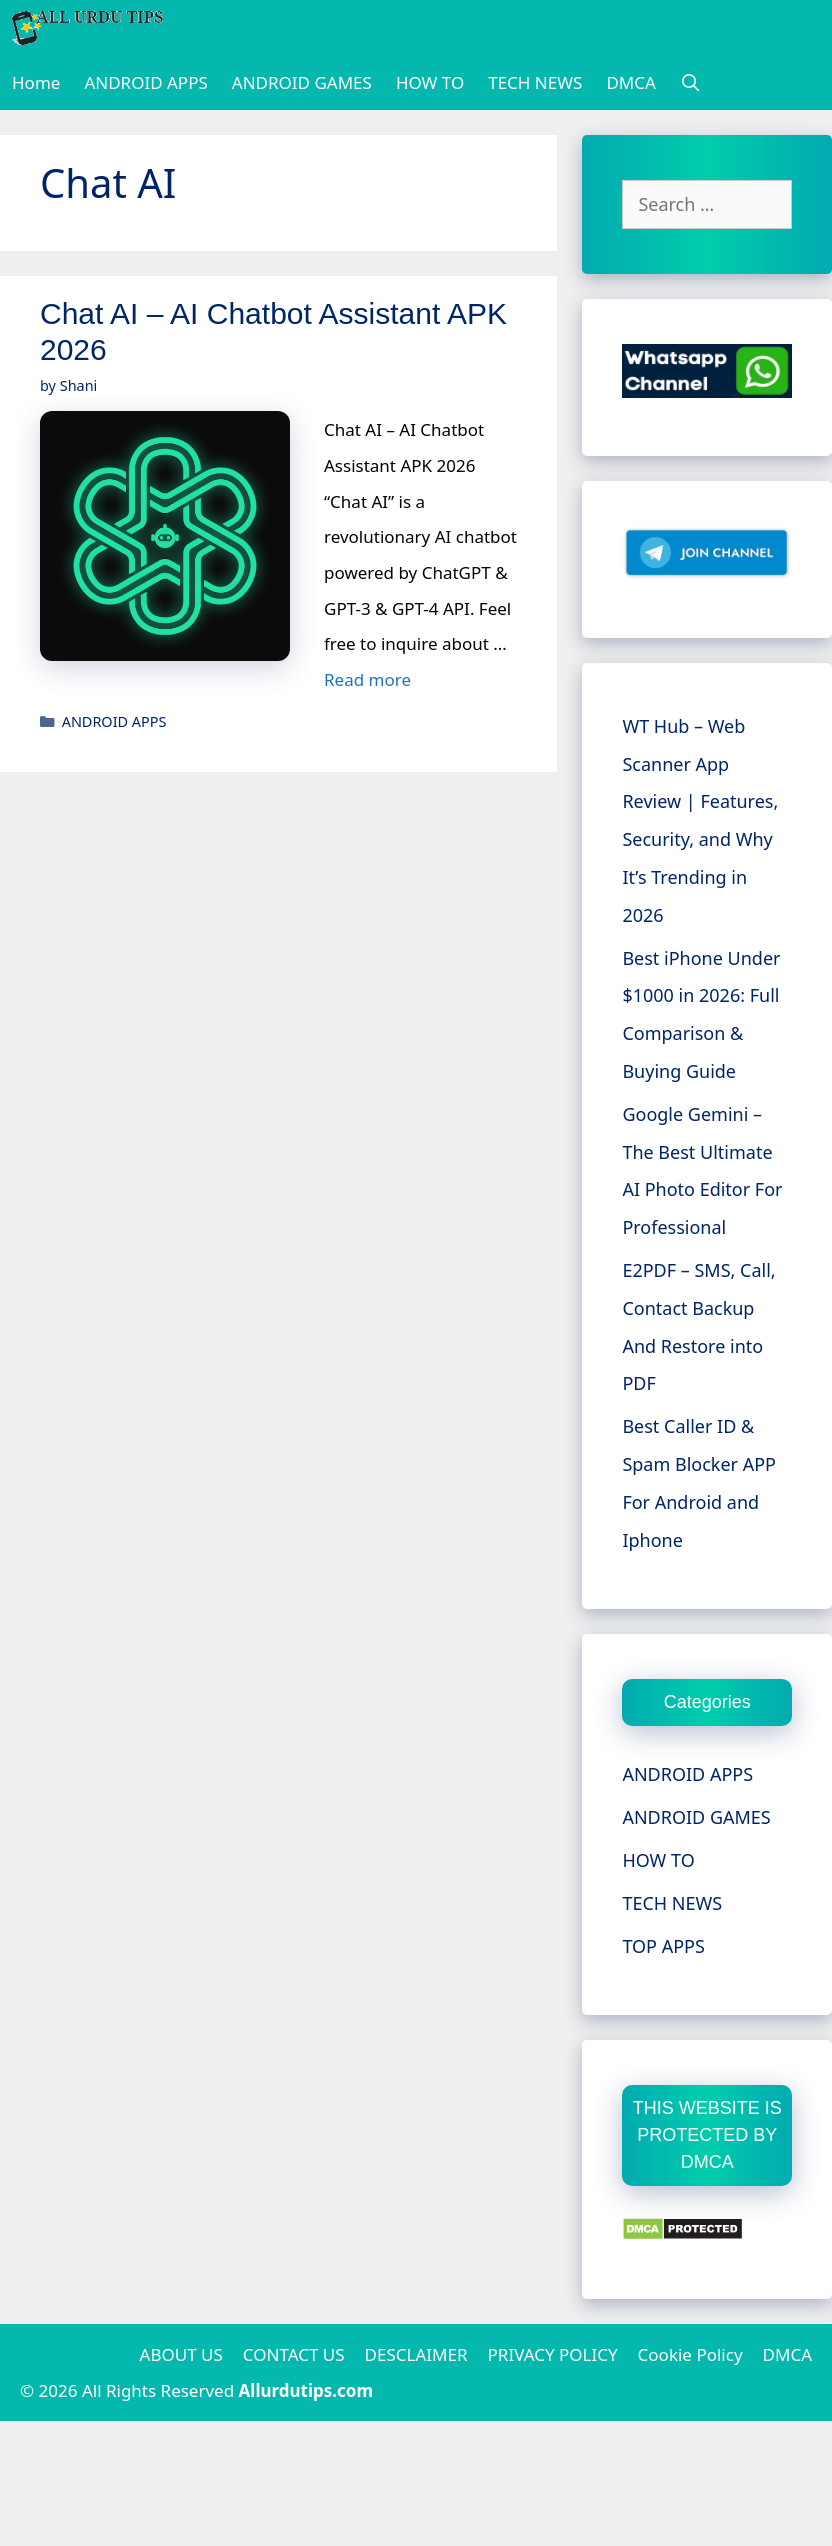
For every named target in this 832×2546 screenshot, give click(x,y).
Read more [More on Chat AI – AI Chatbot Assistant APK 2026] (367, 679)
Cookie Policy (690, 2354)
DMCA (630, 82)
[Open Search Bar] (691, 82)
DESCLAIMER (416, 2354)
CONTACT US (294, 2354)
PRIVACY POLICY (553, 2354)
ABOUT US (181, 2354)
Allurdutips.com (306, 2390)
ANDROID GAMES (302, 82)
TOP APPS (663, 1946)
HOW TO (430, 82)
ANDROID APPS (145, 82)
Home (36, 82)
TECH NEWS (535, 82)
